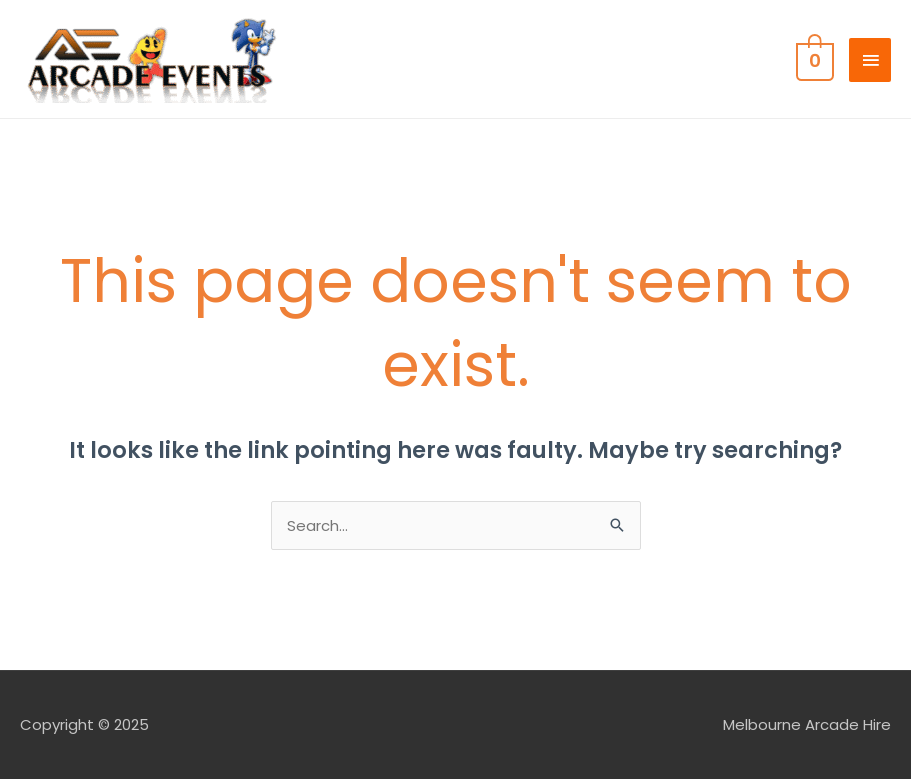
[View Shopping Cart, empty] (813, 59)
